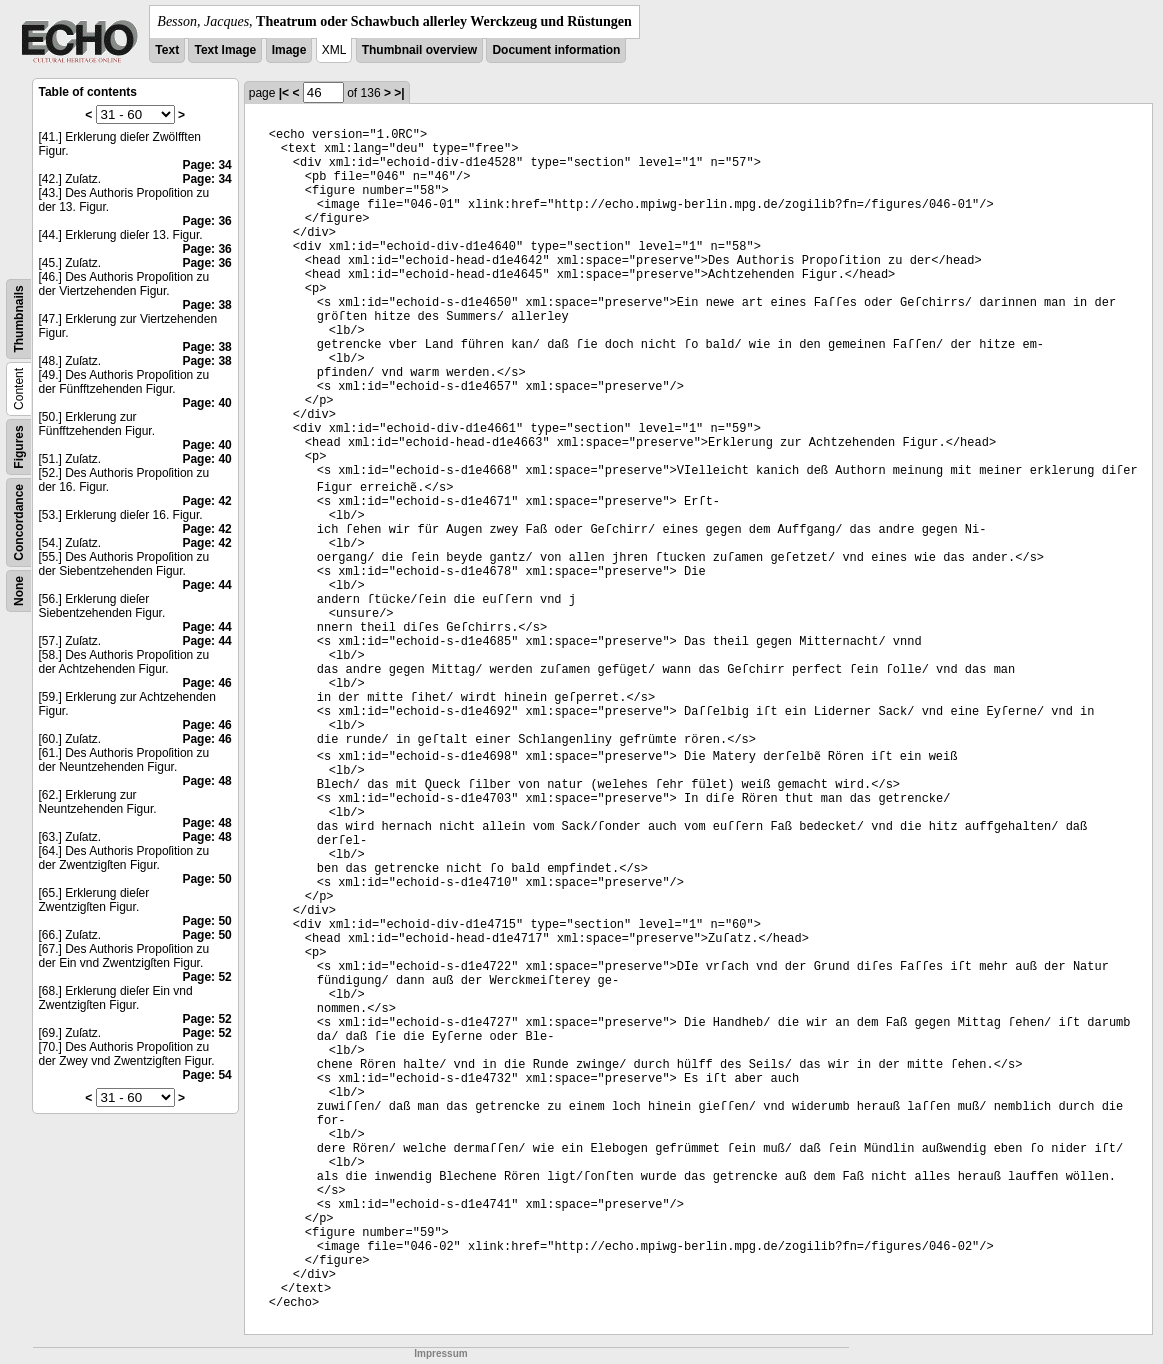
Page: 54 (206, 1075)
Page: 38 (206, 305)
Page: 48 (206, 781)
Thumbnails (19, 318)
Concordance (19, 522)
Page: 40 (206, 403)
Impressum (440, 1353)
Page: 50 (206, 879)
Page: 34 (206, 165)
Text (167, 50)
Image (289, 50)
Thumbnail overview (419, 50)
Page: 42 (206, 501)
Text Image (225, 50)
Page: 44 (206, 585)
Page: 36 (206, 221)
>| (399, 93)
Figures (19, 446)
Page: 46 (206, 683)
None (19, 591)
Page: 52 (206, 977)
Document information (556, 50)
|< (284, 93)
